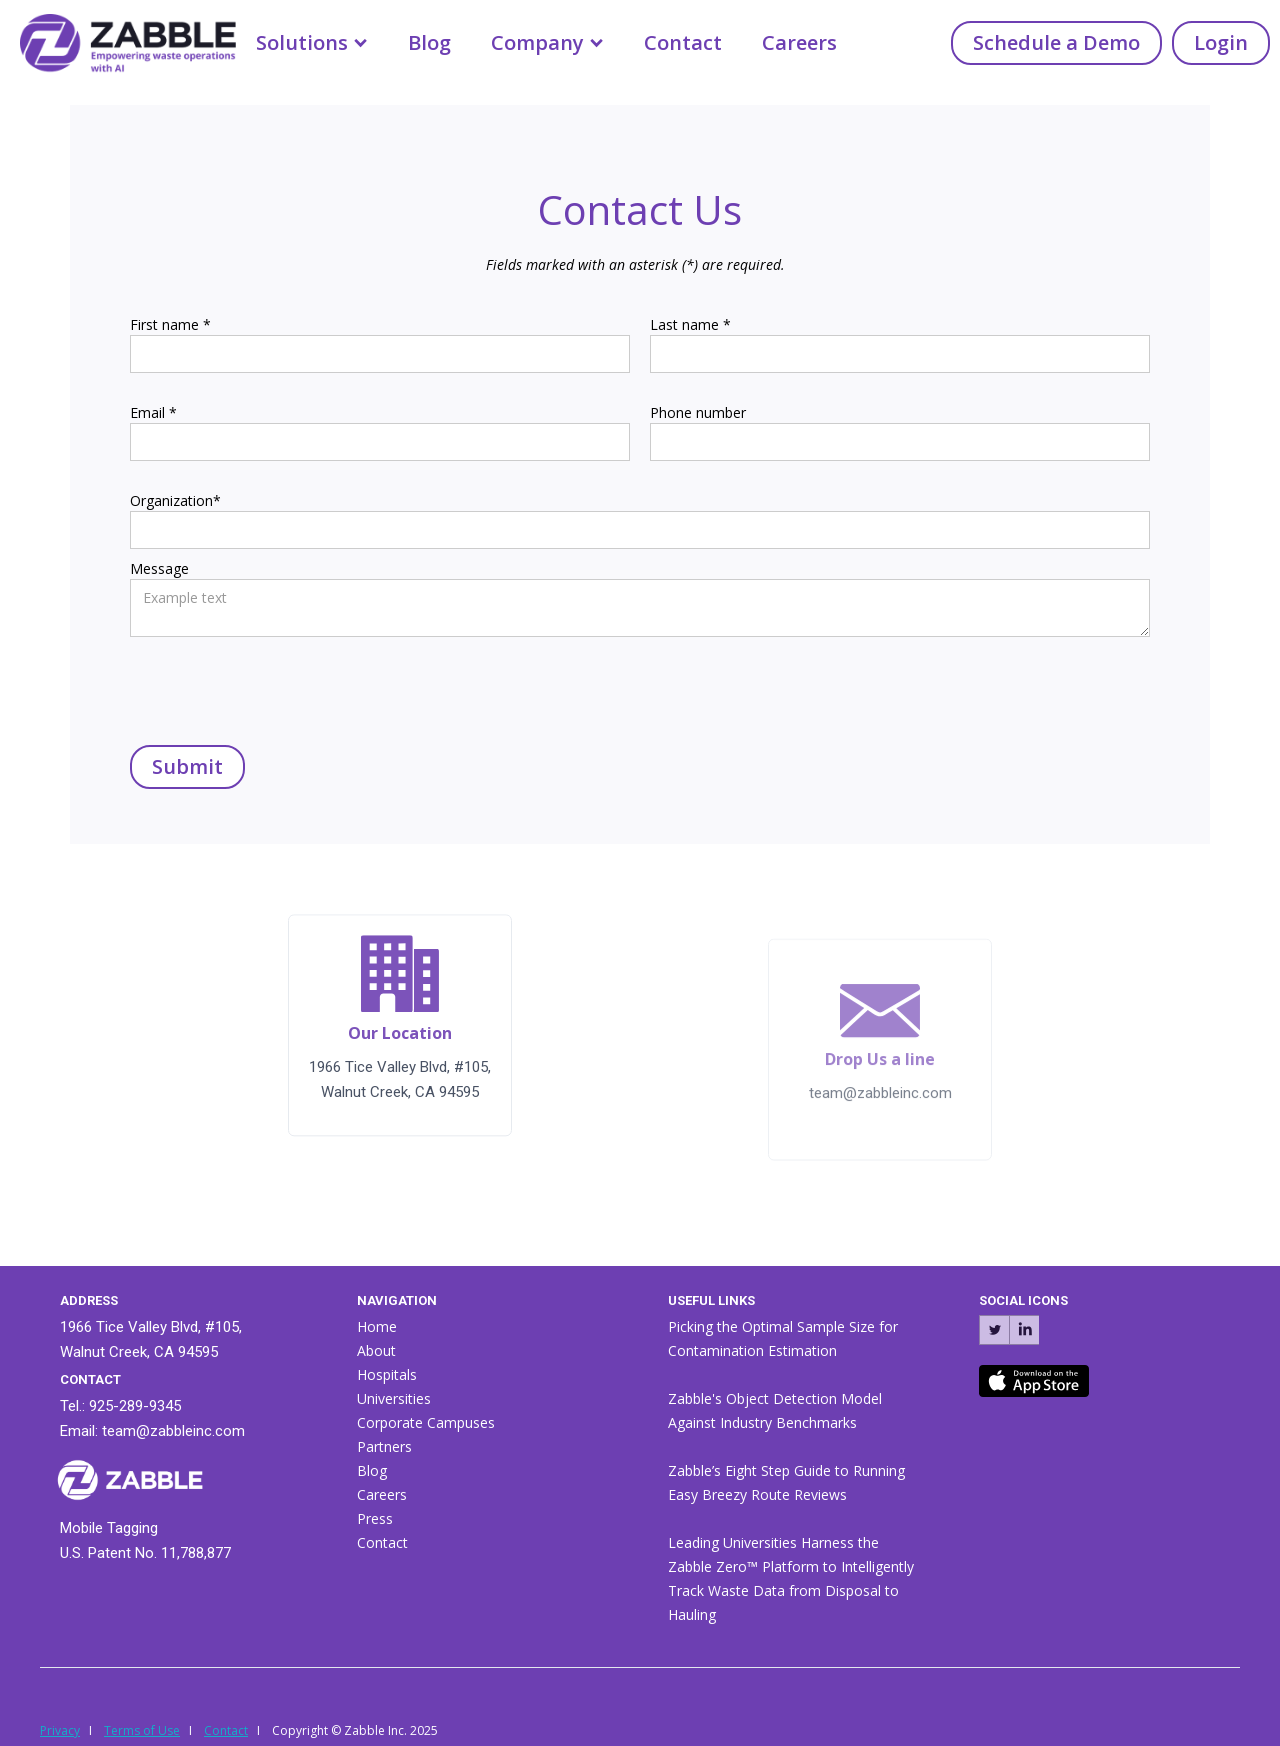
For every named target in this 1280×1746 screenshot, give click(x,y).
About (376, 1350)
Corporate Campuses (426, 1422)
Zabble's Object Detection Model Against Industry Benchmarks (775, 1410)
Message (159, 568)
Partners (384, 1446)
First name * (170, 324)
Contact (683, 42)
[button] (312, 43)
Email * (153, 412)
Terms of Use (142, 1730)
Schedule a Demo (1056, 42)
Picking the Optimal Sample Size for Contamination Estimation (783, 1338)
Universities (394, 1398)
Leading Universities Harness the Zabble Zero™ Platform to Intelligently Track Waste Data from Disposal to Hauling (791, 1578)
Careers (799, 42)
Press (375, 1518)
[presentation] (282, 686)
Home (377, 1326)
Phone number (698, 412)
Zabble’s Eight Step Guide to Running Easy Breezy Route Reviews (786, 1482)
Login (1221, 42)
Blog (429, 42)
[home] (118, 39)
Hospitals (387, 1374)
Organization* (175, 500)
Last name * (690, 324)
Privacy (60, 1730)
